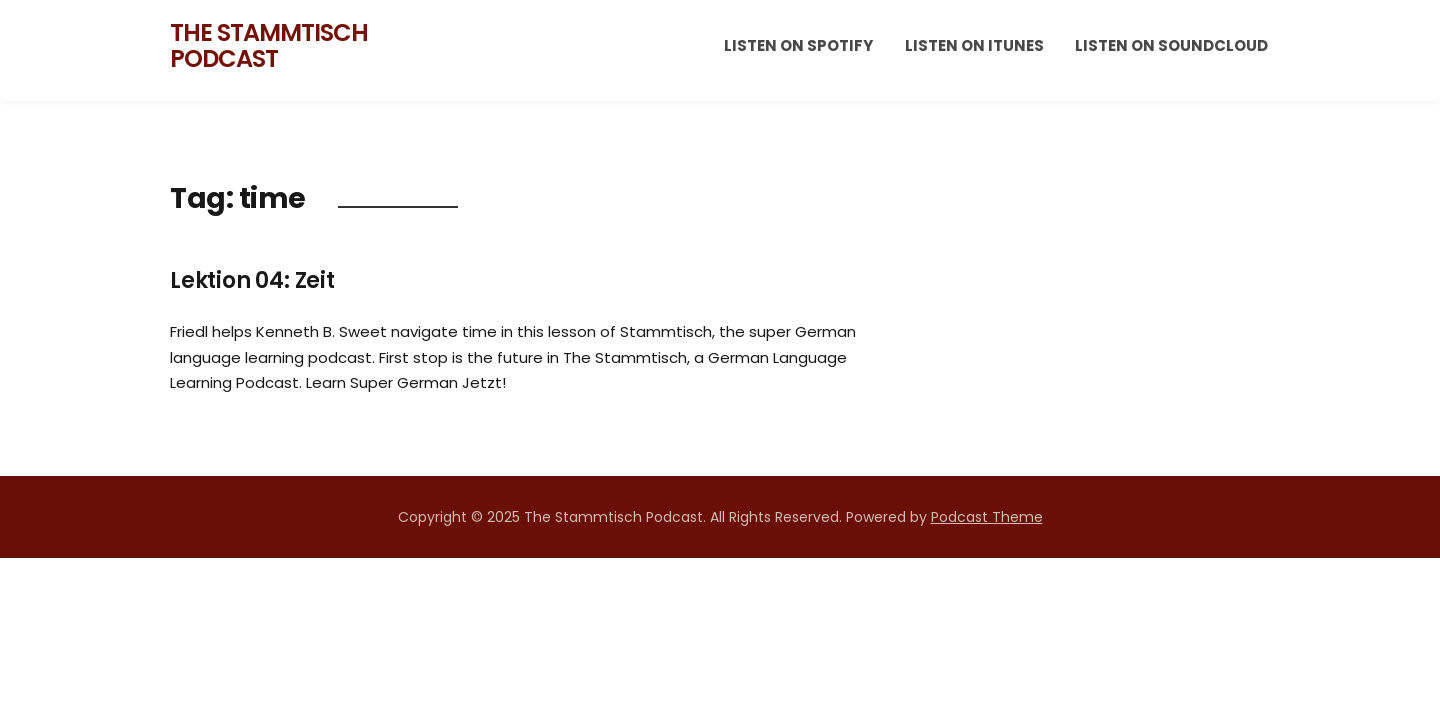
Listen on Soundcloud (1171, 45)
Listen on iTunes (974, 45)
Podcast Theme (987, 517)
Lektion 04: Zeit (252, 280)
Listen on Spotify (798, 45)
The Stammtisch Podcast (269, 45)
